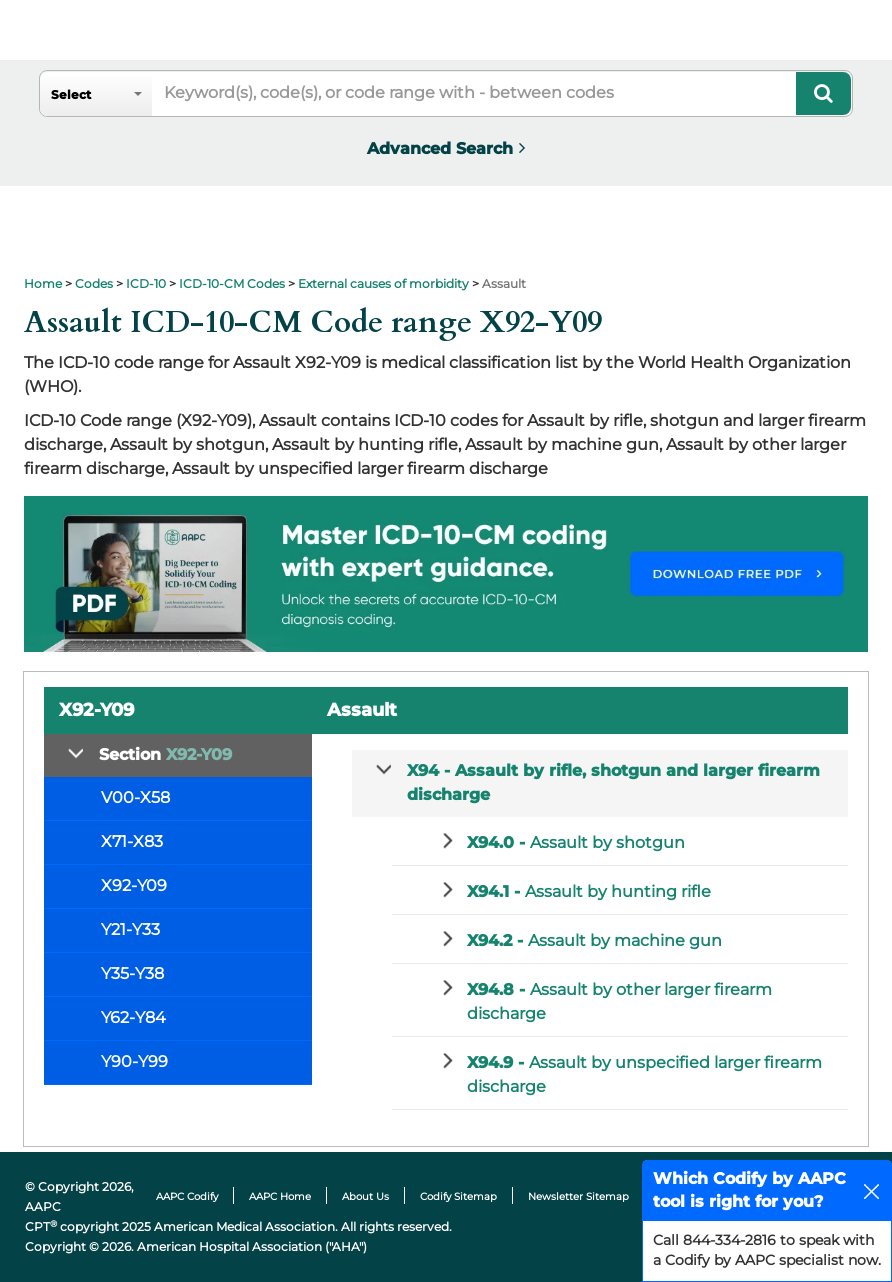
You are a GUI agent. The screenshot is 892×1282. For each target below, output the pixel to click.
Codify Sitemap (458, 1196)
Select (71, 94)
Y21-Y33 (130, 929)
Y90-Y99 (134, 1061)
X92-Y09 (134, 885)
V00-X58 (135, 797)
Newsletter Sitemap (578, 1196)
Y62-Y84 (133, 1017)
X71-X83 (132, 841)
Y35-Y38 (132, 973)
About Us (365, 1196)
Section (165, 754)
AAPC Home (280, 1196)
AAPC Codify (187, 1196)
